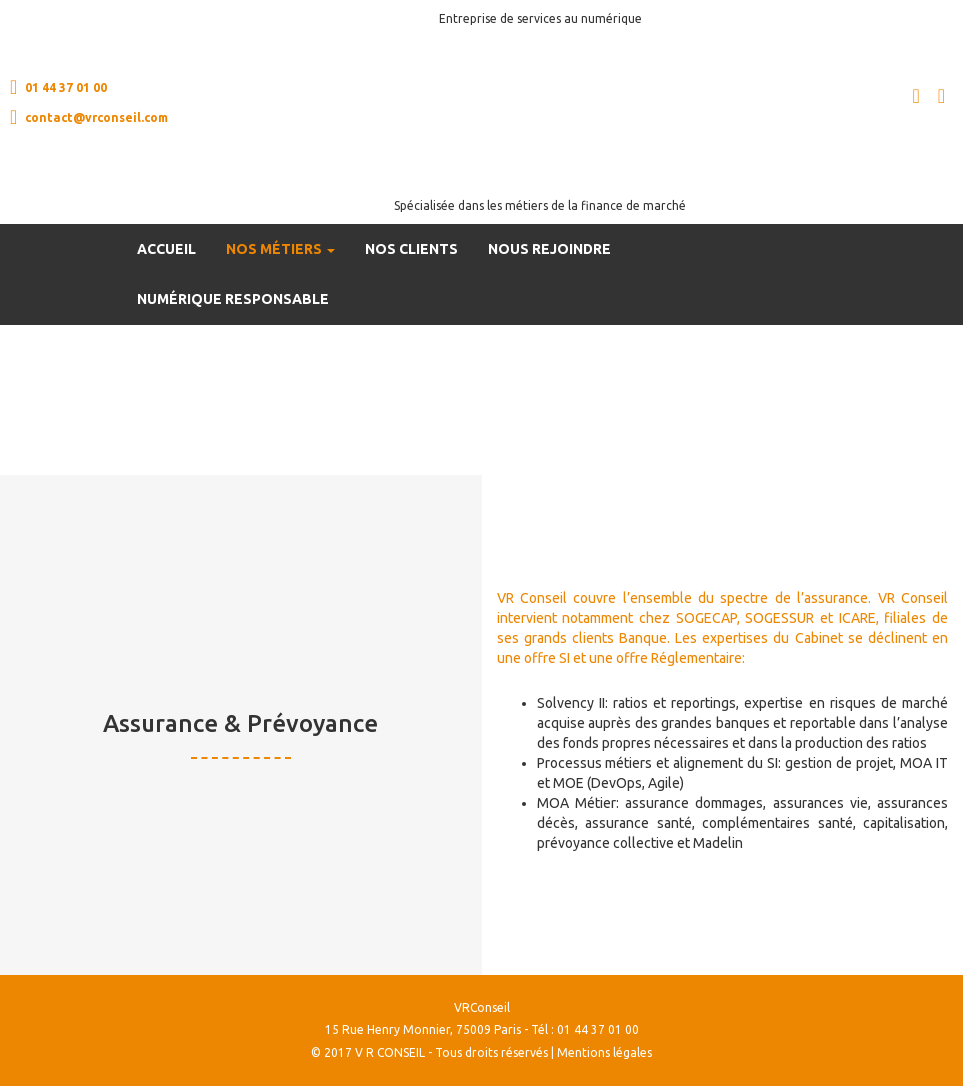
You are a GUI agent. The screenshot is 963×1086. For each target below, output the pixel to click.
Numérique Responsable (233, 299)
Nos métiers (280, 249)
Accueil (166, 249)
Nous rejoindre (549, 249)
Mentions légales (604, 1052)
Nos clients (411, 249)
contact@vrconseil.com (89, 117)
